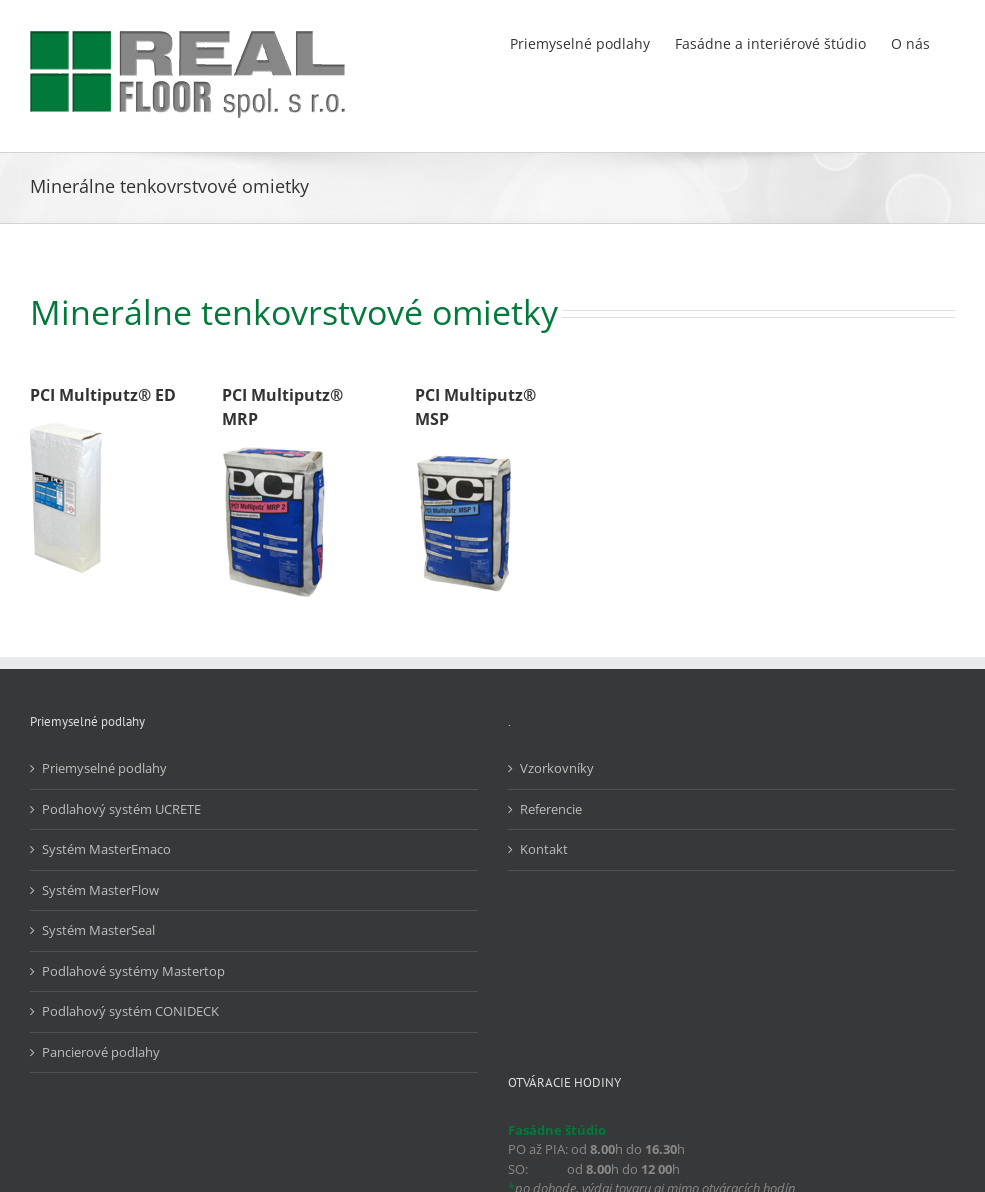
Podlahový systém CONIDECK (130, 1011)
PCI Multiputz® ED (103, 395)
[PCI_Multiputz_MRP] (274, 453)
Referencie (551, 809)
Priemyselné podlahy (104, 768)
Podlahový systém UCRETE (121, 809)
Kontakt (544, 849)
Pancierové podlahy (101, 1052)
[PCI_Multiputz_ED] (66, 429)
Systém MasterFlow (100, 890)
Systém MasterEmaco (106, 849)
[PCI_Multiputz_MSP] (465, 453)
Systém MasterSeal (98, 930)
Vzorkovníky (557, 768)
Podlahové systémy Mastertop (133, 971)
